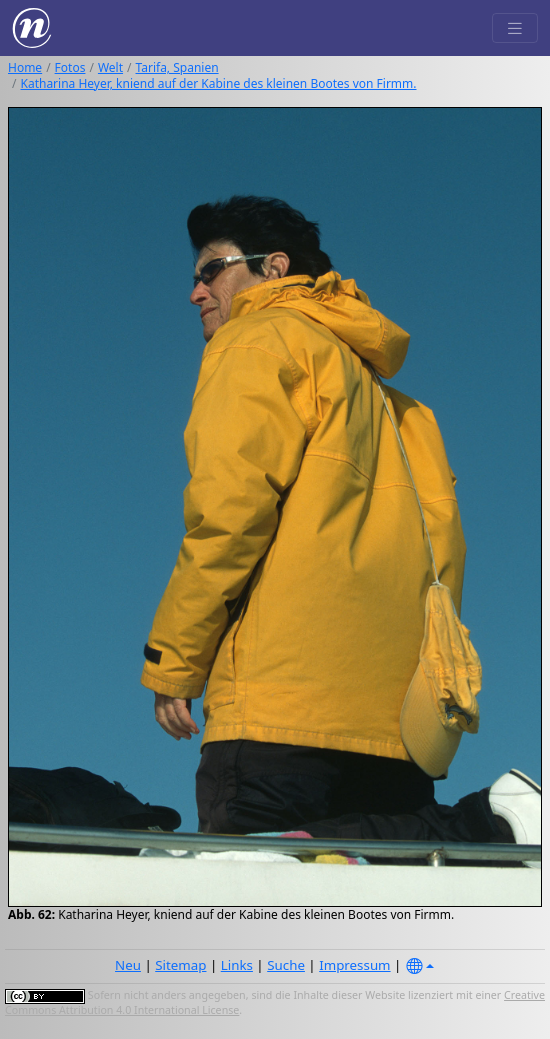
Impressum (354, 965)
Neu (128, 965)
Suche (286, 965)
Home (25, 67)
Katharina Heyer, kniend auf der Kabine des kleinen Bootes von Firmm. (218, 83)
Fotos (70, 67)
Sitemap (180, 965)
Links (237, 965)
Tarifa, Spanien (177, 67)
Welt (110, 67)
